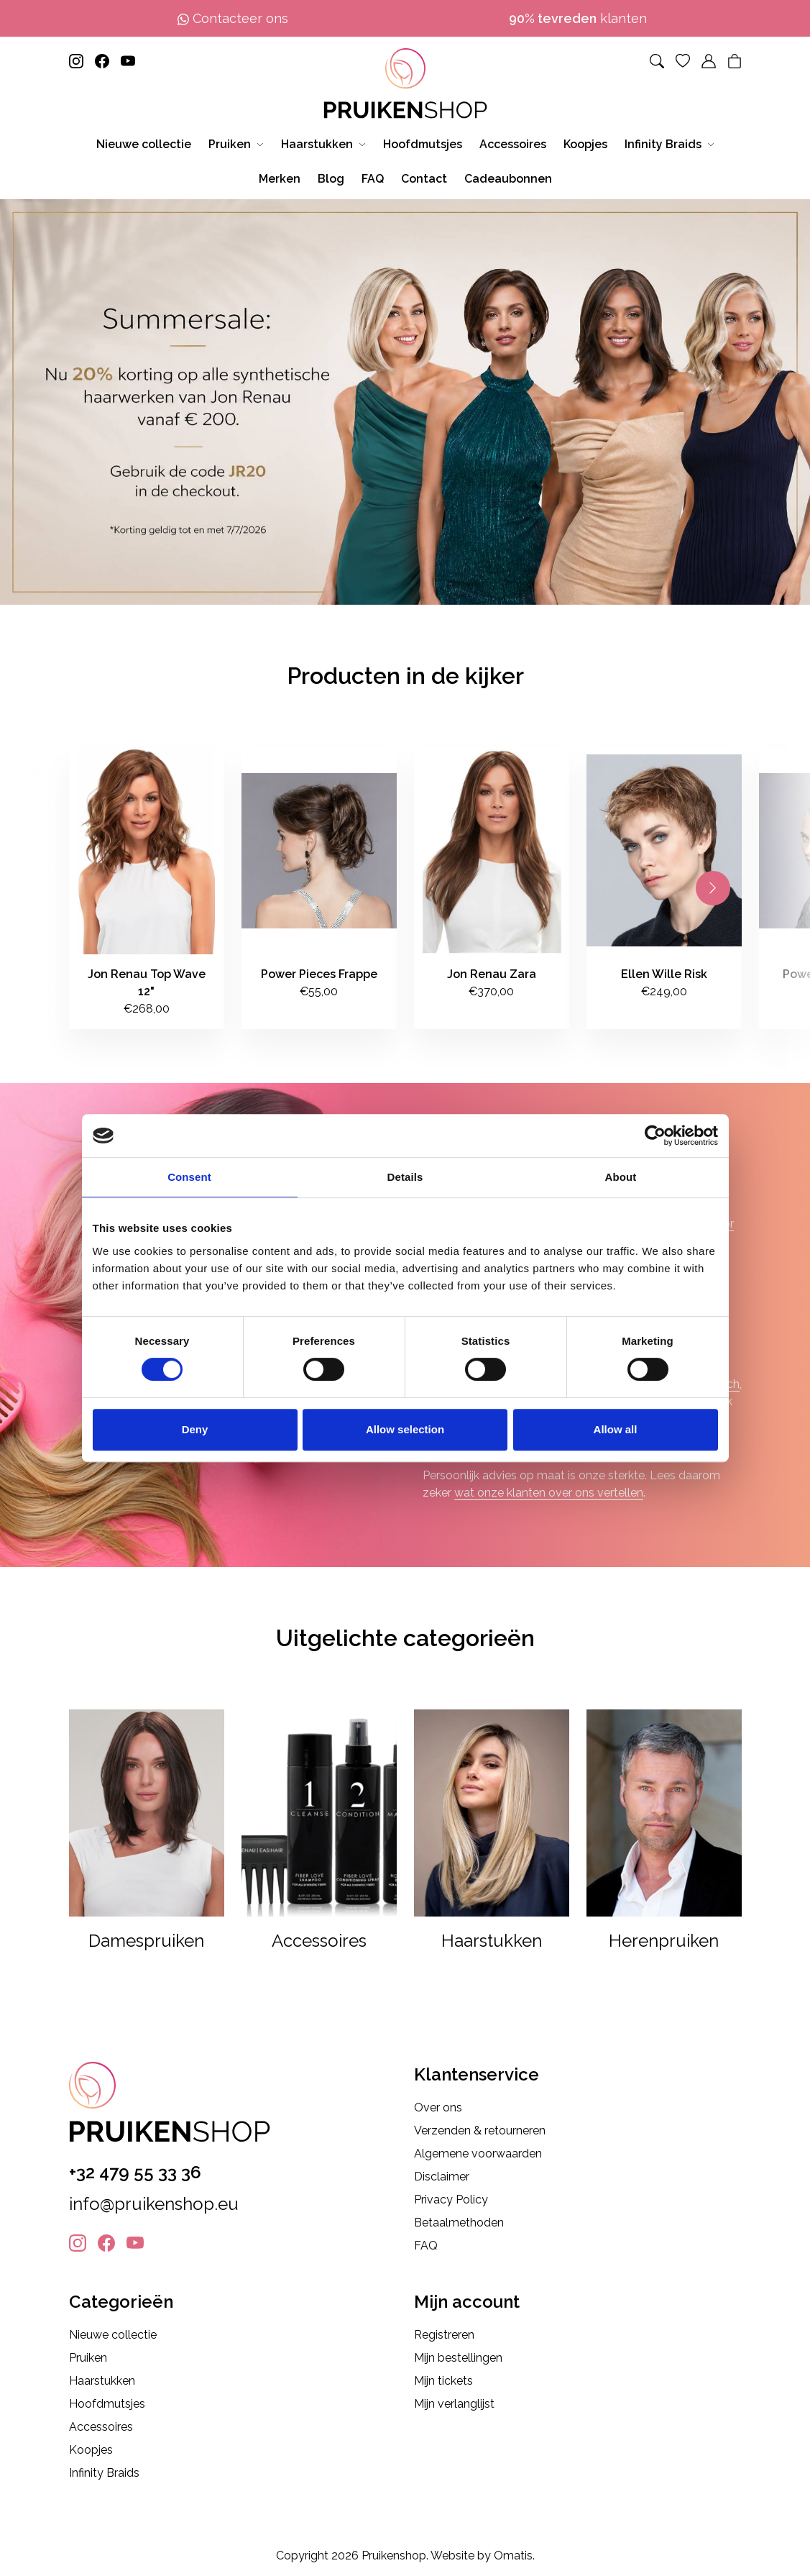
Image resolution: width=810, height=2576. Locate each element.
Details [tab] (405, 1177)
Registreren (444, 2335)
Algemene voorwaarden (478, 2153)
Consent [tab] (189, 1177)
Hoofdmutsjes (107, 2404)
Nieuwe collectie (113, 2335)
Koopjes (91, 2450)
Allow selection (405, 1429)
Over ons (438, 2107)
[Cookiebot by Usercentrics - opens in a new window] (655, 1135)
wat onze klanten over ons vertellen (548, 1492)
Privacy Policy (451, 2199)
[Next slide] (713, 888)
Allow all (616, 1429)
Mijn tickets (443, 2381)
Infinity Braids (104, 2473)
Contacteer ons (233, 18)
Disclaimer (441, 2176)
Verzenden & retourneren (480, 2130)
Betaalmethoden (459, 2222)
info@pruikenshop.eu (154, 2203)
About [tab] (621, 1177)
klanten (578, 18)
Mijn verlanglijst (454, 2404)
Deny (195, 1429)
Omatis (513, 2555)
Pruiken (88, 2358)
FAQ (426, 2245)
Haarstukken (102, 2381)
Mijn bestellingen (458, 2358)
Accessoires (101, 2427)
